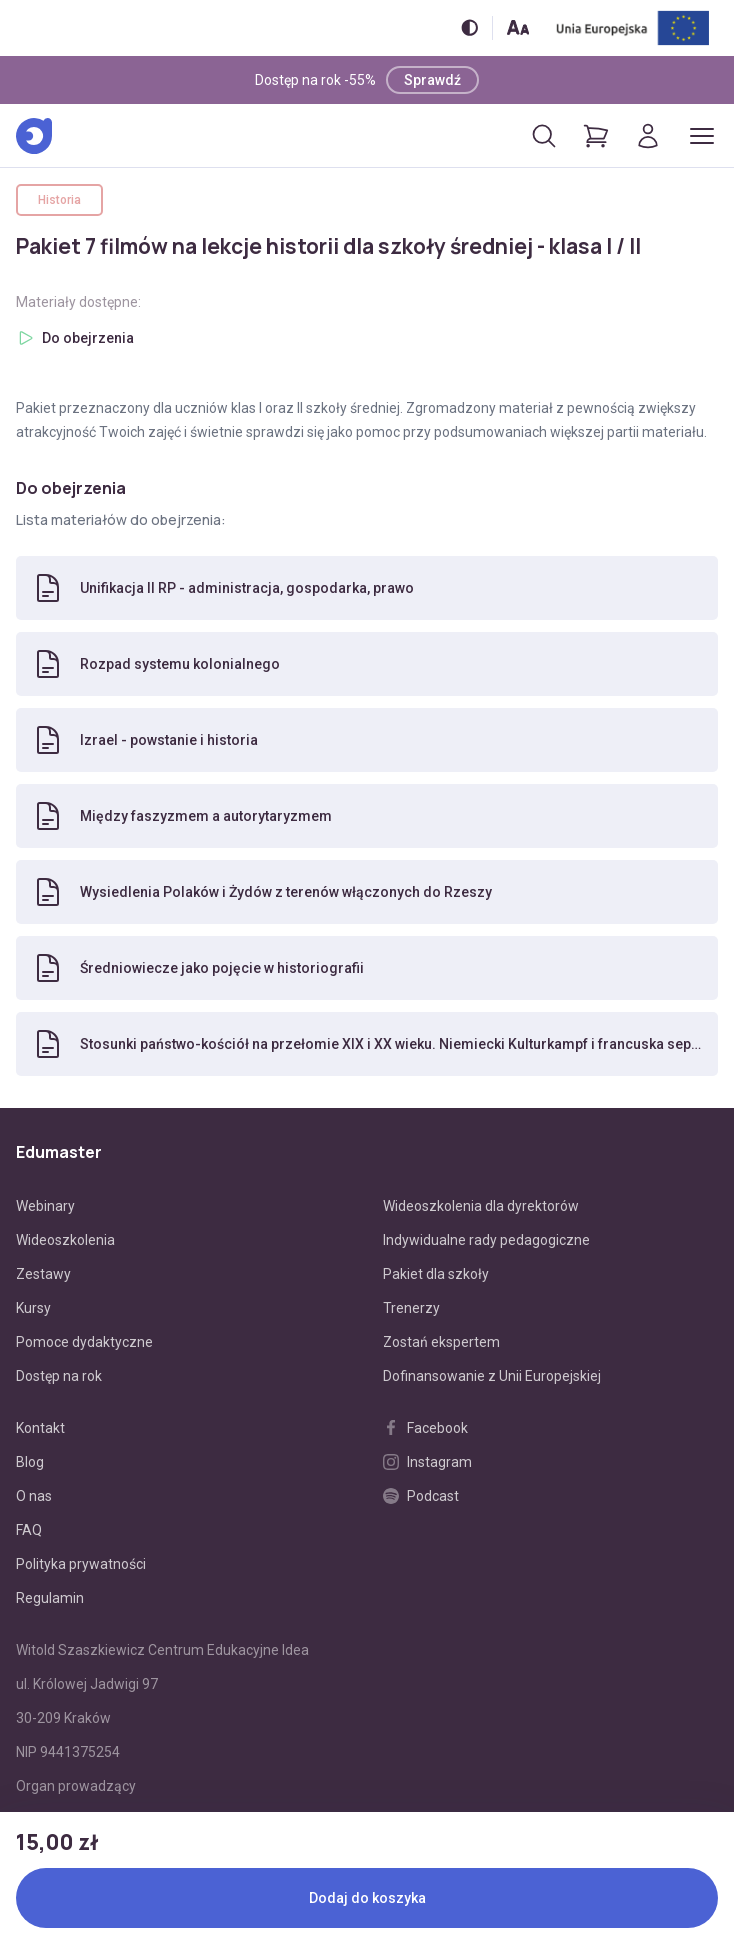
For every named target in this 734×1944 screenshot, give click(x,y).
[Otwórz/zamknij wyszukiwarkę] (544, 136)
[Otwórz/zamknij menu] (702, 136)
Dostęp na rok (59, 1376)
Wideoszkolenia (65, 1240)
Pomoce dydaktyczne (84, 1342)
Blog (30, 1462)
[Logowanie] (648, 136)
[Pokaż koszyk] (596, 136)
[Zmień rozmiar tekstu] (518, 27)
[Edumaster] (34, 136)
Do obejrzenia (88, 338)
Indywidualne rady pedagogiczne (486, 1240)
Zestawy (43, 1274)
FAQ (29, 1530)
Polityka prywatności (81, 1564)
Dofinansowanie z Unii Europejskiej (492, 1376)
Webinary (45, 1206)
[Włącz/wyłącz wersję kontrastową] (469, 27)
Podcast (421, 1496)
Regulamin (50, 1598)
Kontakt (40, 1428)
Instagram (427, 1462)
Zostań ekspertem (441, 1342)
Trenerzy (411, 1308)
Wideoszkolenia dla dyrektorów (481, 1206)
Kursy (33, 1308)
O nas (34, 1496)
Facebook (425, 1428)
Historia (59, 200)
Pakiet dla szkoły (436, 1274)
